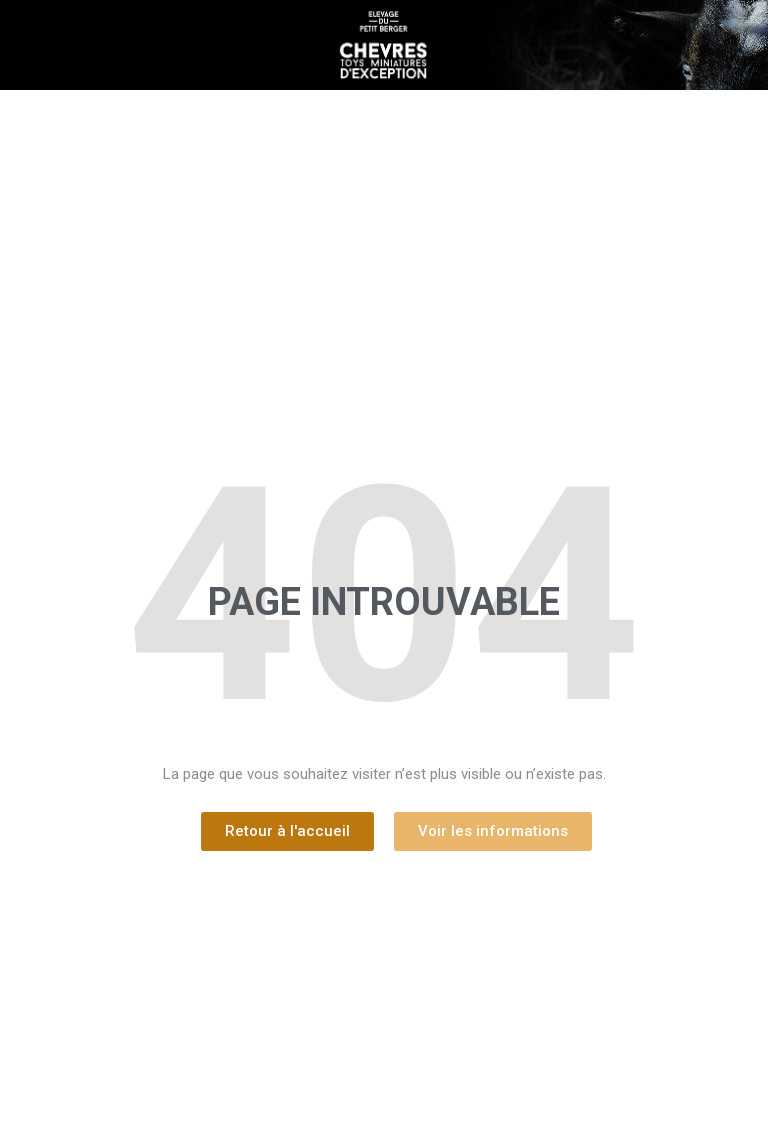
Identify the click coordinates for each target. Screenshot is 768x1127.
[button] (287, 831)
